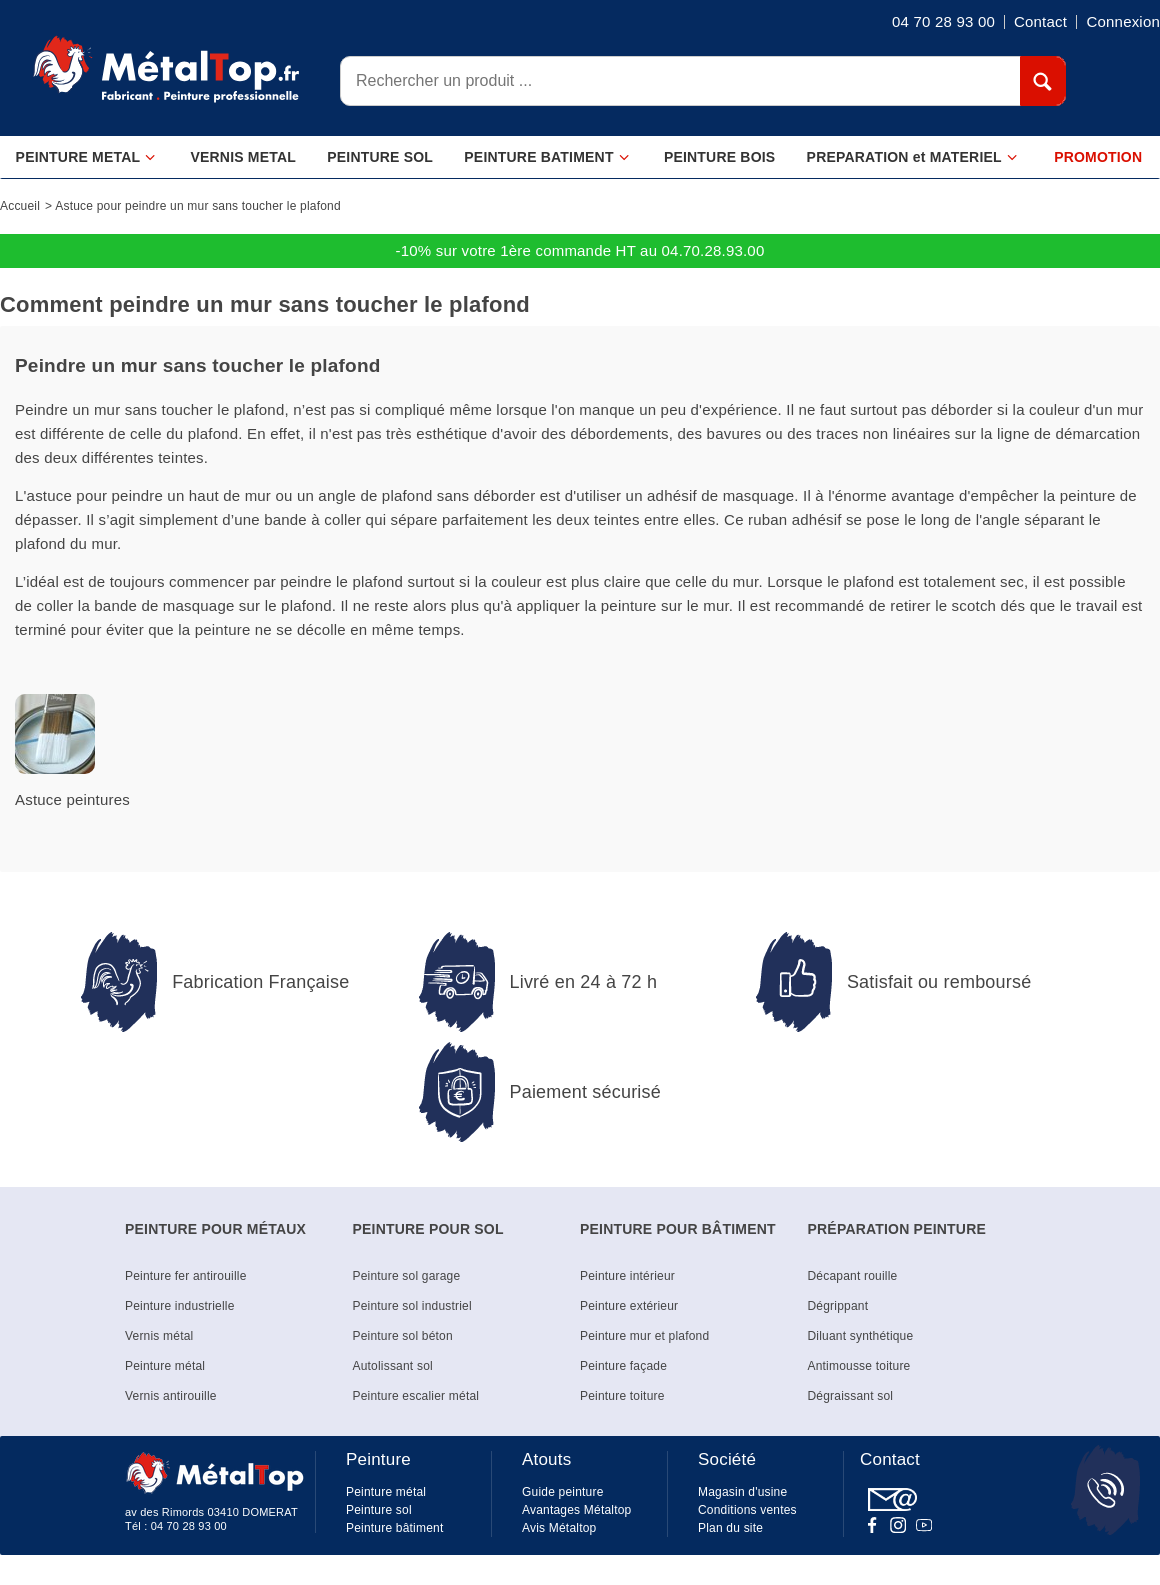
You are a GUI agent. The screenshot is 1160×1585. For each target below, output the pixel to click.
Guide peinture (563, 1492)
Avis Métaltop (559, 1528)
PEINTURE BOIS (720, 157)
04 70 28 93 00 (189, 1526)
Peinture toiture (622, 1396)
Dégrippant (838, 1306)
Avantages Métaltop (576, 1510)
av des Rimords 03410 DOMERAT (211, 1512)
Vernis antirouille (171, 1396)
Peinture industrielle (180, 1306)
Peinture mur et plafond (644, 1336)
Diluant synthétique (861, 1336)
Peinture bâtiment (394, 1528)
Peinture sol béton (403, 1336)
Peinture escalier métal (416, 1396)
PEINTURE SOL (380, 157)
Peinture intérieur (627, 1276)
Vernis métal (159, 1336)
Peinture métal (165, 1366)
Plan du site (730, 1528)
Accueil (20, 206)
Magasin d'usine (742, 1492)
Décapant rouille (853, 1276)
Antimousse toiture (859, 1366)
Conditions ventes (747, 1510)
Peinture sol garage (407, 1276)
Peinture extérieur (629, 1306)
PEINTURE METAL (86, 157)
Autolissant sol (393, 1366)
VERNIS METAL (243, 157)
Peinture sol (379, 1510)
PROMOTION (1098, 157)
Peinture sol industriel (412, 1306)
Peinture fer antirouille (186, 1276)
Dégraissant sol (851, 1396)
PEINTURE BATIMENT (546, 157)
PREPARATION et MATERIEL (912, 157)
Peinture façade (623, 1366)
